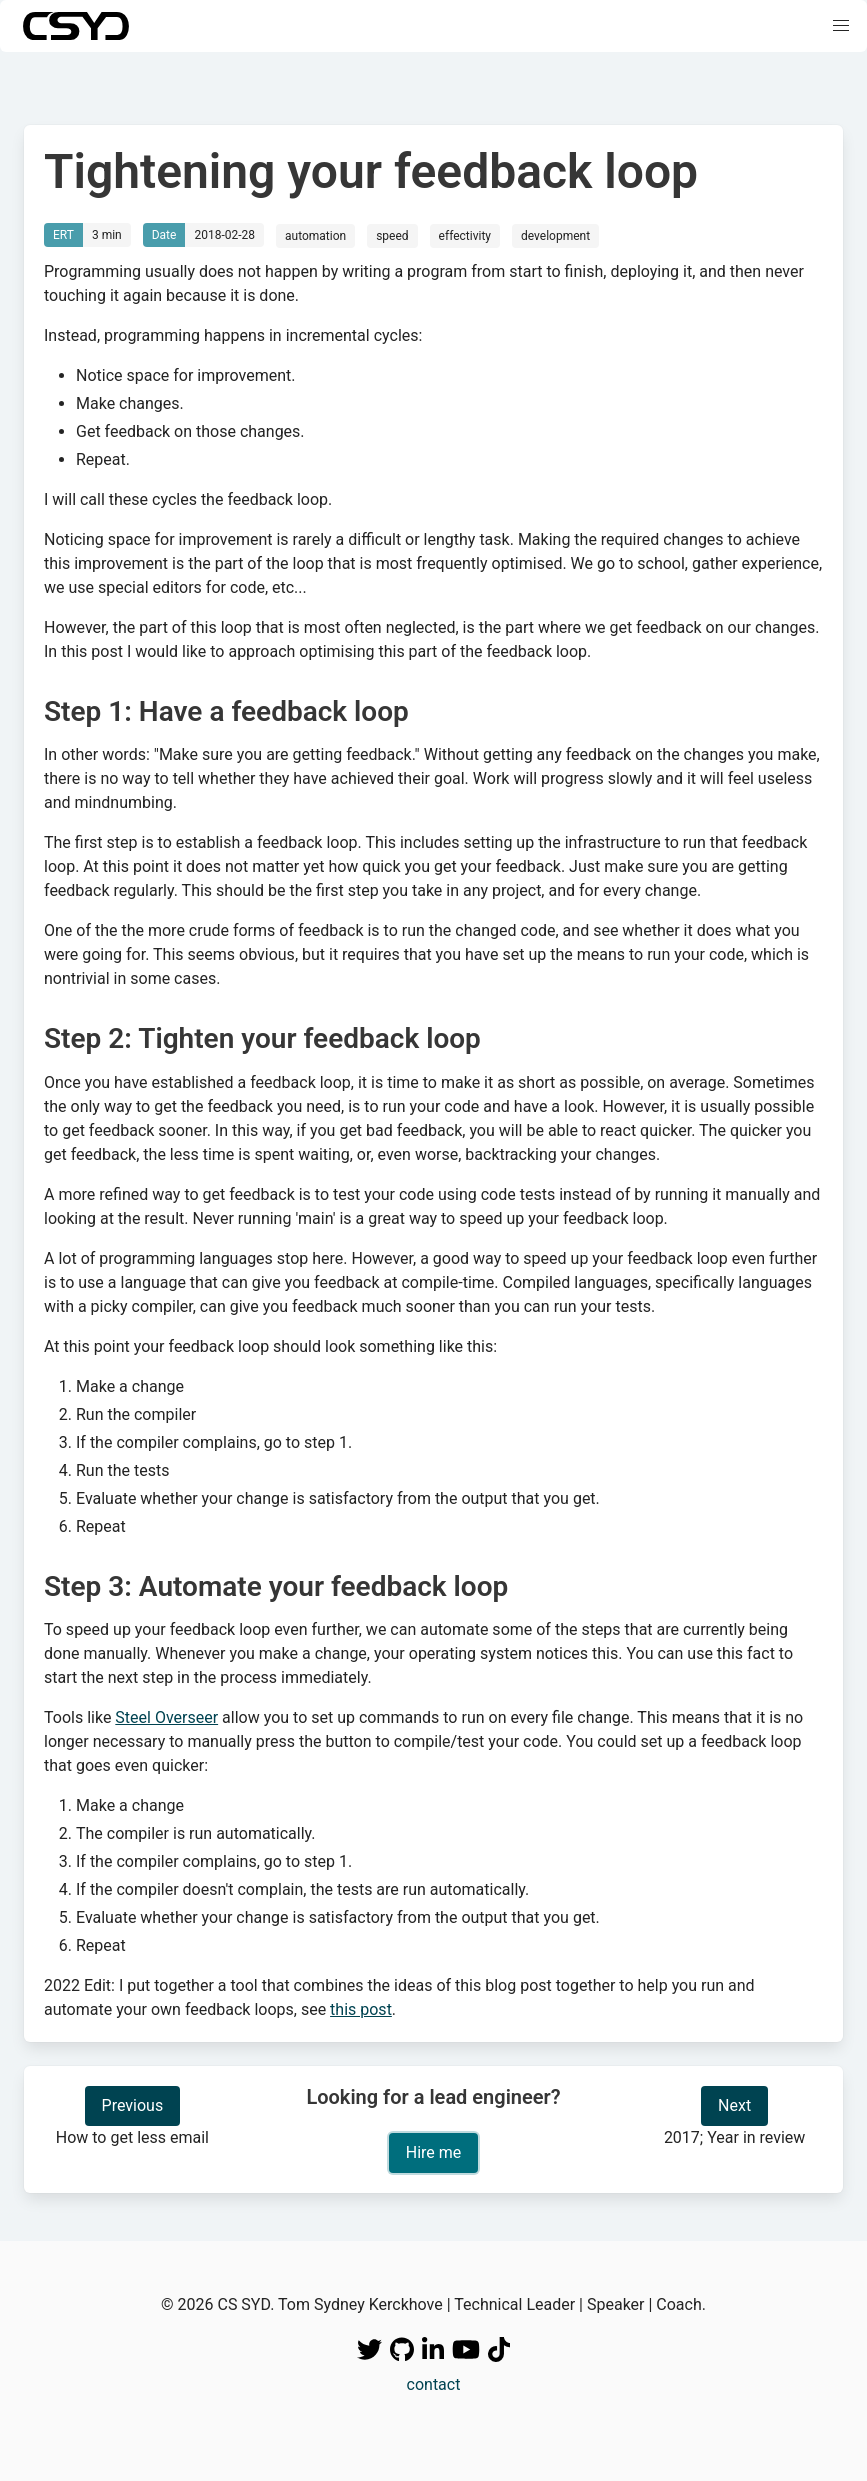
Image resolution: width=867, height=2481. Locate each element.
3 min (107, 235)
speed (392, 236)
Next (734, 2105)
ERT (63, 235)
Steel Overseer (166, 1717)
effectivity (465, 236)
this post (361, 2009)
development (555, 236)
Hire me (434, 2152)
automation (315, 236)
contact (434, 2384)
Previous (133, 2105)
